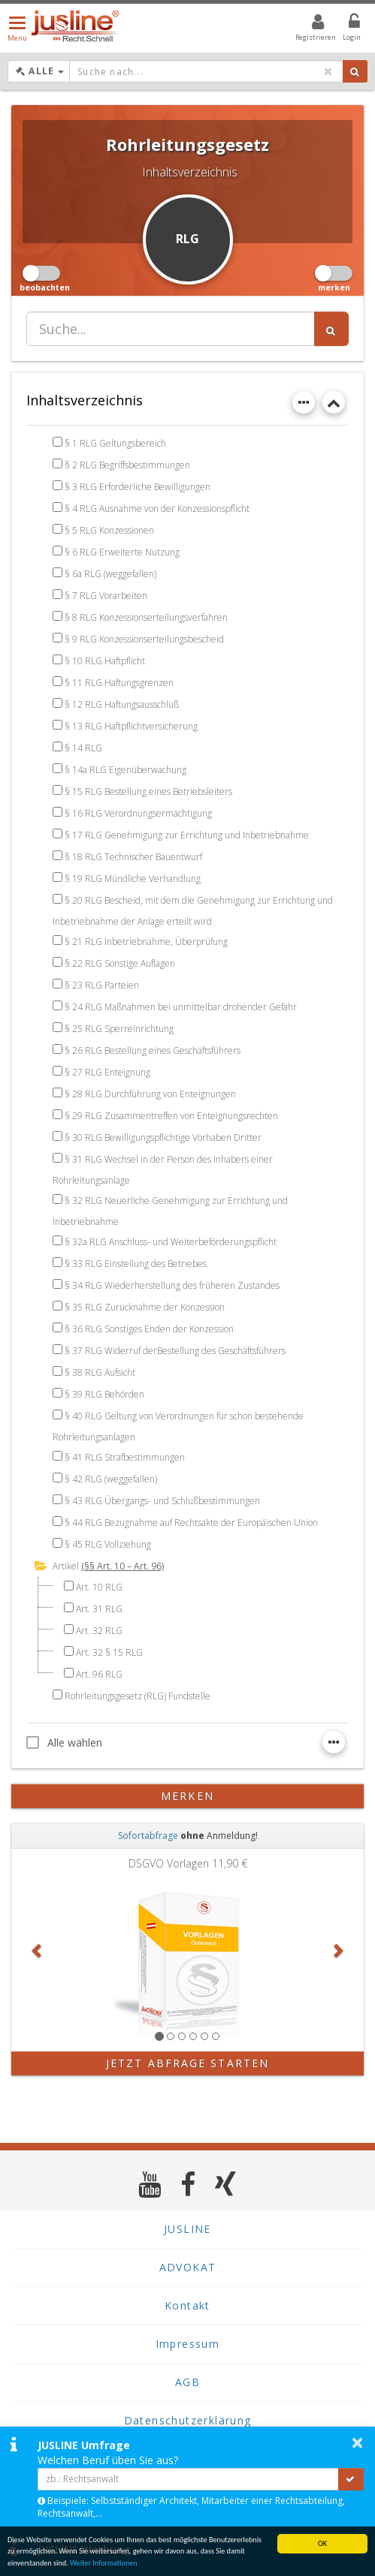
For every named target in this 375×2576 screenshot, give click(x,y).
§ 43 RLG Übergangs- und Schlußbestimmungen (162, 1500)
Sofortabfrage (148, 1835)
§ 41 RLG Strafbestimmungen (125, 1457)
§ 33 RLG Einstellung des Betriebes (136, 1263)
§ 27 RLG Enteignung (107, 1072)
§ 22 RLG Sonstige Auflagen (120, 963)
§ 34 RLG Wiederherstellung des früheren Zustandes (172, 1285)
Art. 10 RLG (99, 1587)
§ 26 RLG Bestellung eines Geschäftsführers (152, 1050)
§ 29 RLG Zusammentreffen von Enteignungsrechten (171, 1115)
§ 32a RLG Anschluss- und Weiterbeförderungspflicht (171, 1241)
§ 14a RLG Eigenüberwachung (125, 769)
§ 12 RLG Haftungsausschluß (122, 704)
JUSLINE (187, 2229)
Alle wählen (64, 1742)
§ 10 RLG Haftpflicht (105, 661)
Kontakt (187, 2305)
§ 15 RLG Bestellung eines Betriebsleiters (148, 791)
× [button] (357, 2442)
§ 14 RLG (83, 748)
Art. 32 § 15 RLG (109, 1652)
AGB (187, 2382)
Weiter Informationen (104, 2563)
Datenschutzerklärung (188, 2420)
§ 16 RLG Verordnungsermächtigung (138, 813)
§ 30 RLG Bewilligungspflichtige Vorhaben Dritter (163, 1137)
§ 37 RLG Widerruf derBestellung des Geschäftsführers (175, 1350)
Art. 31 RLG (99, 1608)
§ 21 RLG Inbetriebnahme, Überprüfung (146, 941)
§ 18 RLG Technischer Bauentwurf (133, 856)
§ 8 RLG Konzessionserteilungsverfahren (146, 617)
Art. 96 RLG (99, 1674)
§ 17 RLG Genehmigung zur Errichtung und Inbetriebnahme (187, 835)
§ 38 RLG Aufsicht (100, 1372)
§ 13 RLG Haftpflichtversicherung (131, 726)
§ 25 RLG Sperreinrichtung (119, 1028)
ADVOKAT (187, 2267)
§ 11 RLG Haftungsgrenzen (119, 682)
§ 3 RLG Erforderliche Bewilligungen (137, 486)
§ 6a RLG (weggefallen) (110, 573)
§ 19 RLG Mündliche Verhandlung (133, 878)
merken (187, 1796)
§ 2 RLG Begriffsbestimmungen (127, 465)
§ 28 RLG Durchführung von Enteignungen (150, 1094)
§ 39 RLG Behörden (104, 1394)
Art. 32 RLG (99, 1630)
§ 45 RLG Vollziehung (108, 1544)
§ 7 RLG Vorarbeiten (106, 595)
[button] (37, 1950)
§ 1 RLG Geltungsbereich (115, 443)
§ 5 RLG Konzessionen (109, 530)
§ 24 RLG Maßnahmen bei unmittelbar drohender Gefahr (181, 1007)
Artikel (66, 1566)
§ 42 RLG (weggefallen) (111, 1479)
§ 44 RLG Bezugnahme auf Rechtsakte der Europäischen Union (191, 1522)
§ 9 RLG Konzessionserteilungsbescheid (144, 639)
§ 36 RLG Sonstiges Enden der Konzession (149, 1329)
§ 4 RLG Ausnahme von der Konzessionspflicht (157, 508)
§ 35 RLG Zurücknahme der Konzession (145, 1307)
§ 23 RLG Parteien (102, 985)
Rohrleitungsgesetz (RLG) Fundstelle (137, 1696)
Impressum (188, 2344)
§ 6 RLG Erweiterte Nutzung (122, 552)
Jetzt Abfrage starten (187, 2063)
